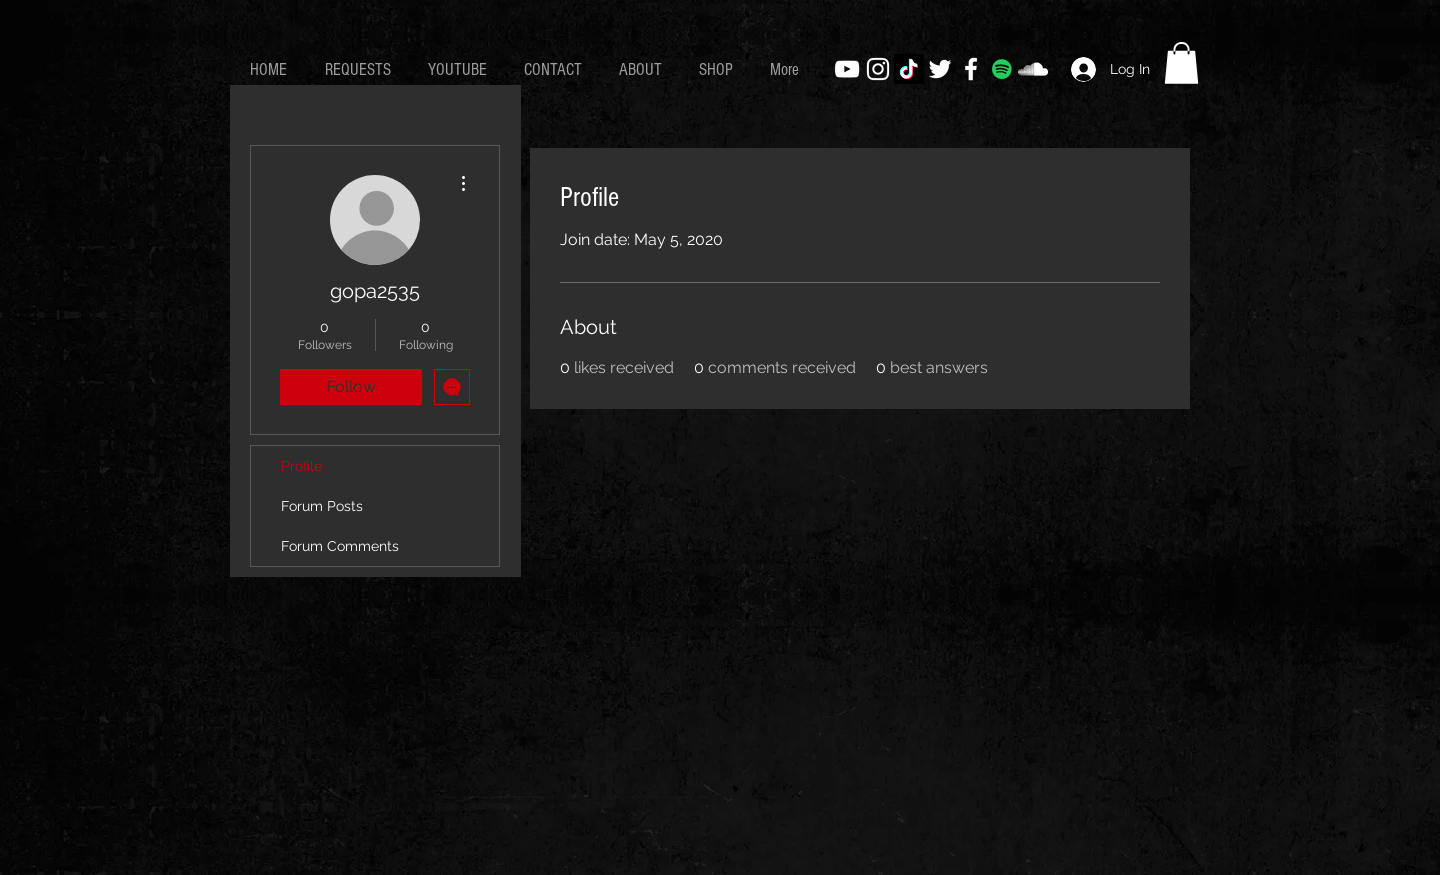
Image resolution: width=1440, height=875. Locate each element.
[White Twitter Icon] (940, 69)
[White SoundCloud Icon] (1033, 69)
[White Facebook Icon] (971, 69)
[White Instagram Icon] (878, 69)
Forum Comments (340, 546)
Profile (301, 466)
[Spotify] (1002, 69)
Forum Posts (322, 506)
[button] (1181, 63)
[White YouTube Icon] (847, 69)
